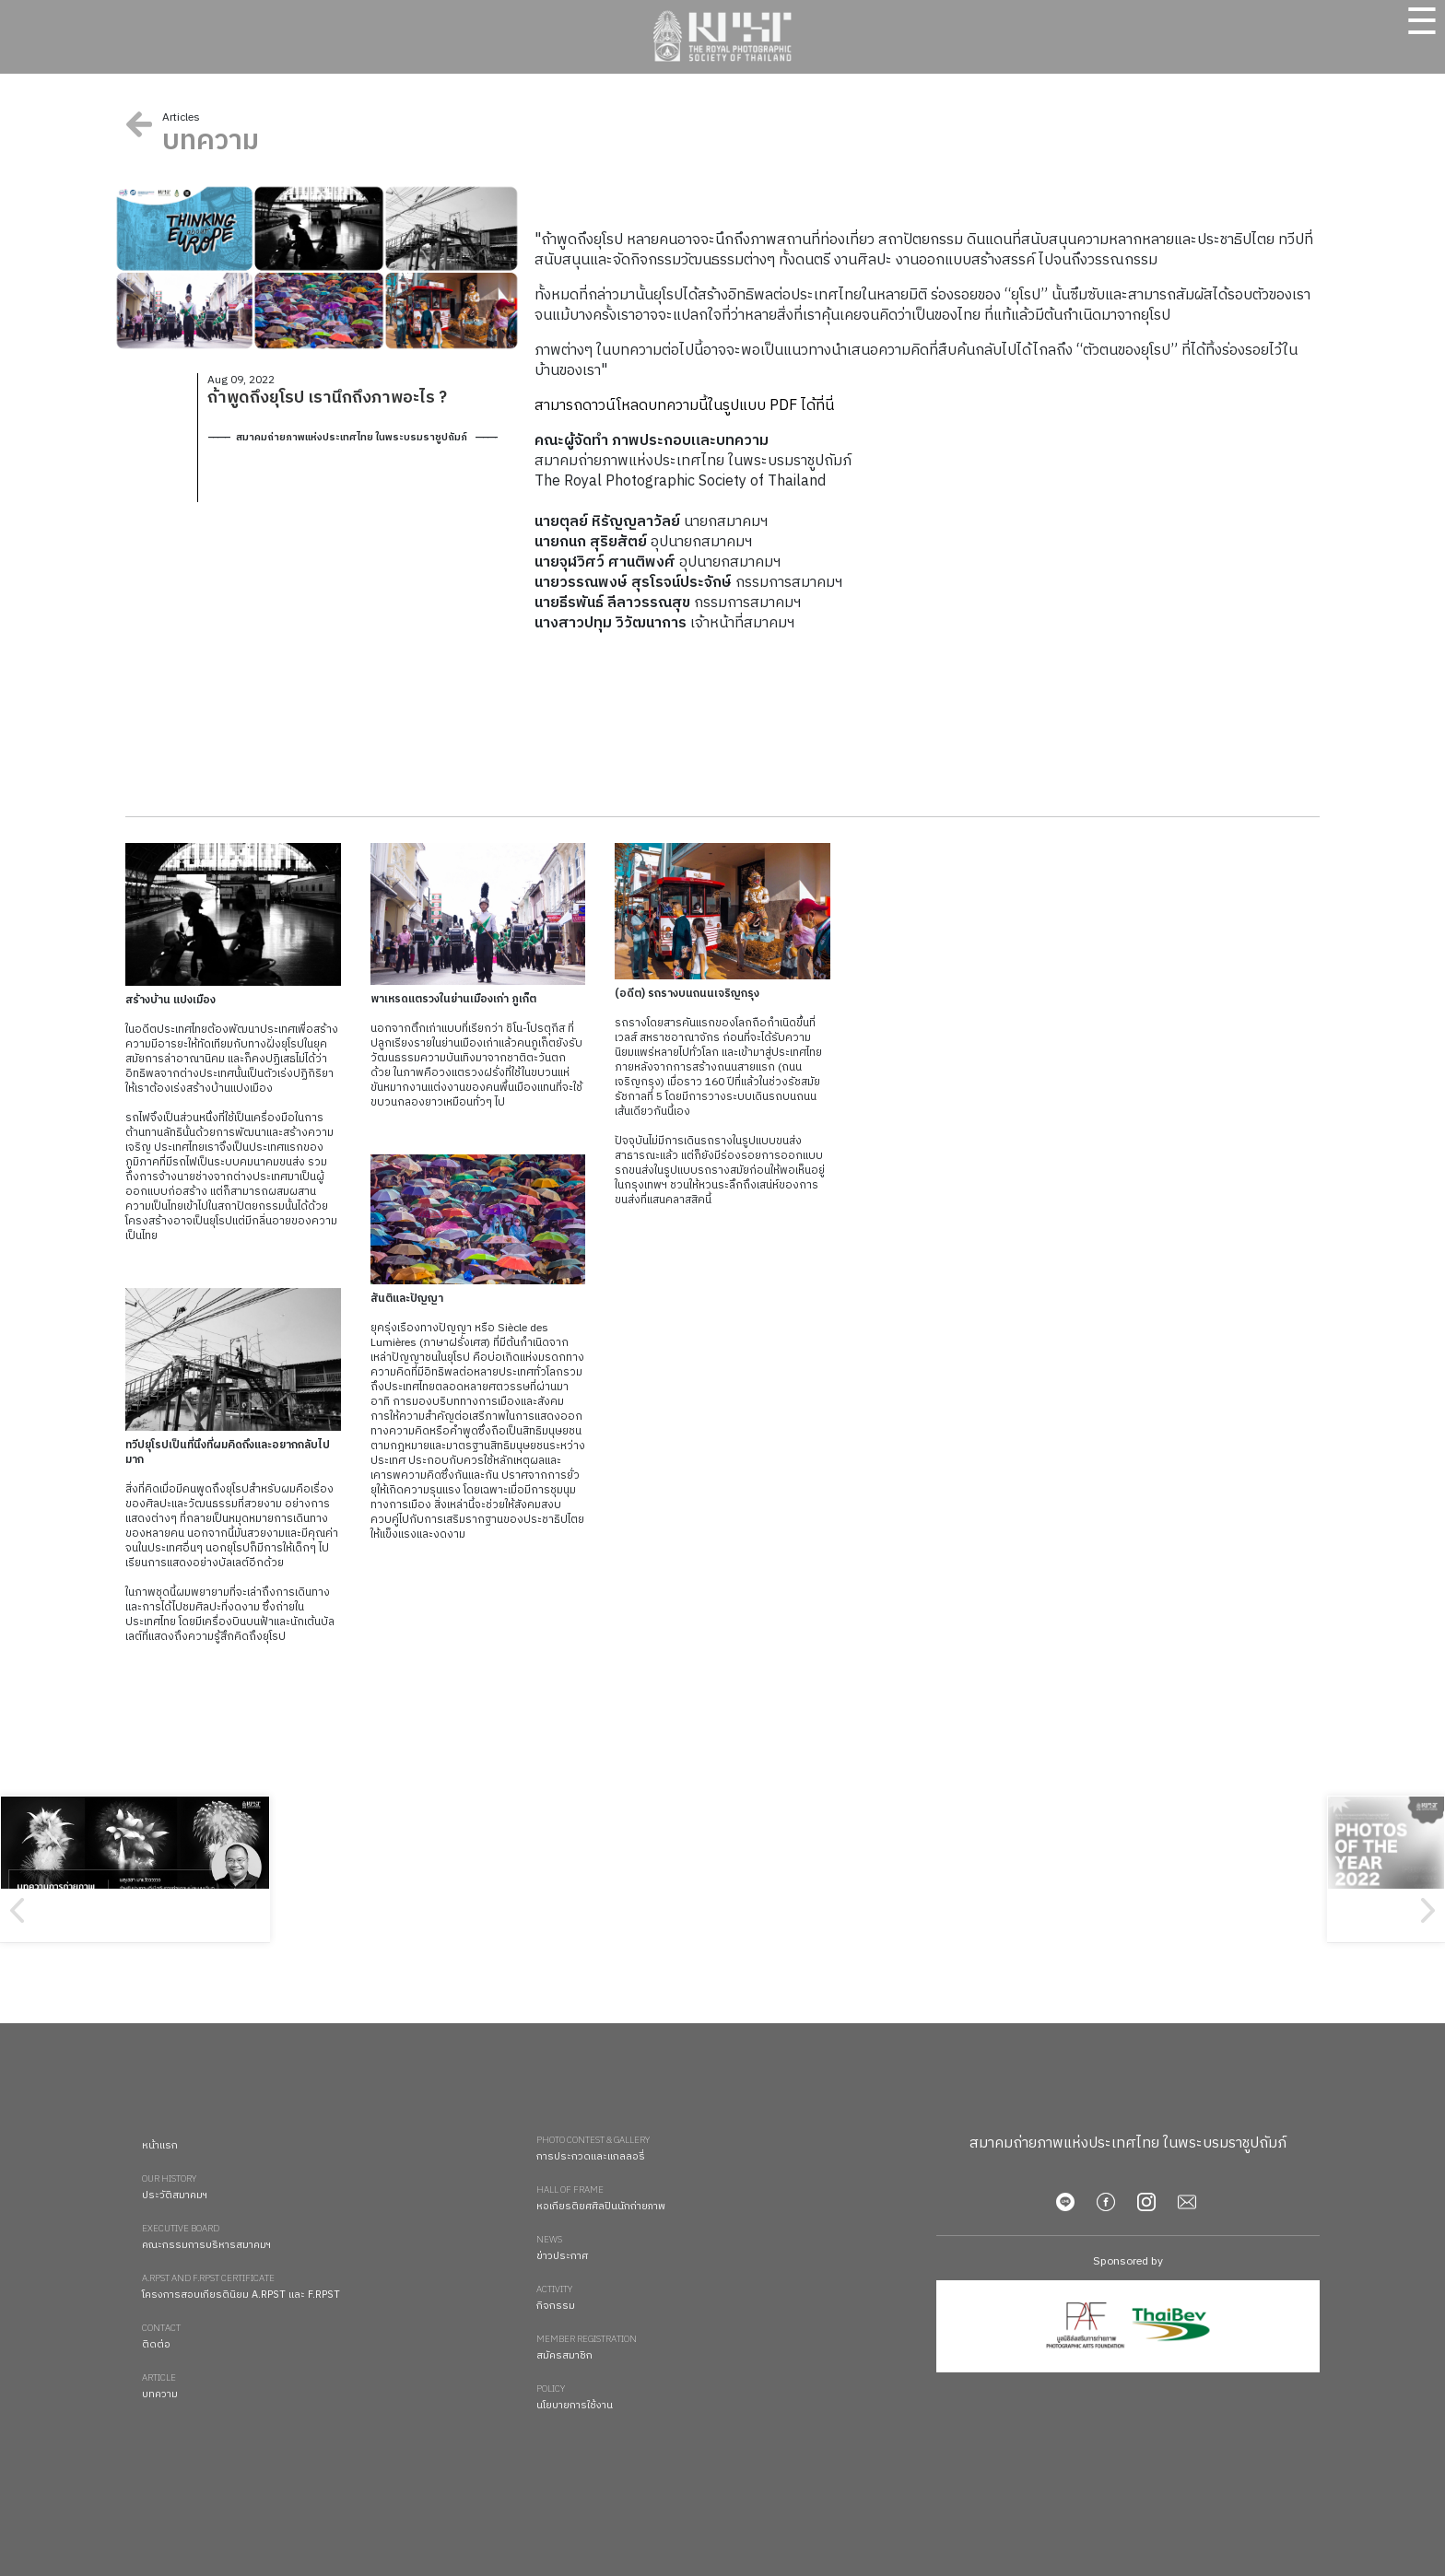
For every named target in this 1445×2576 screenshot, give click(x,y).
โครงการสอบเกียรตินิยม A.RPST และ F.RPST (330, 2288)
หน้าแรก (160, 2145)
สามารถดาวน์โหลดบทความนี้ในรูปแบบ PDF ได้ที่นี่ (684, 405)
